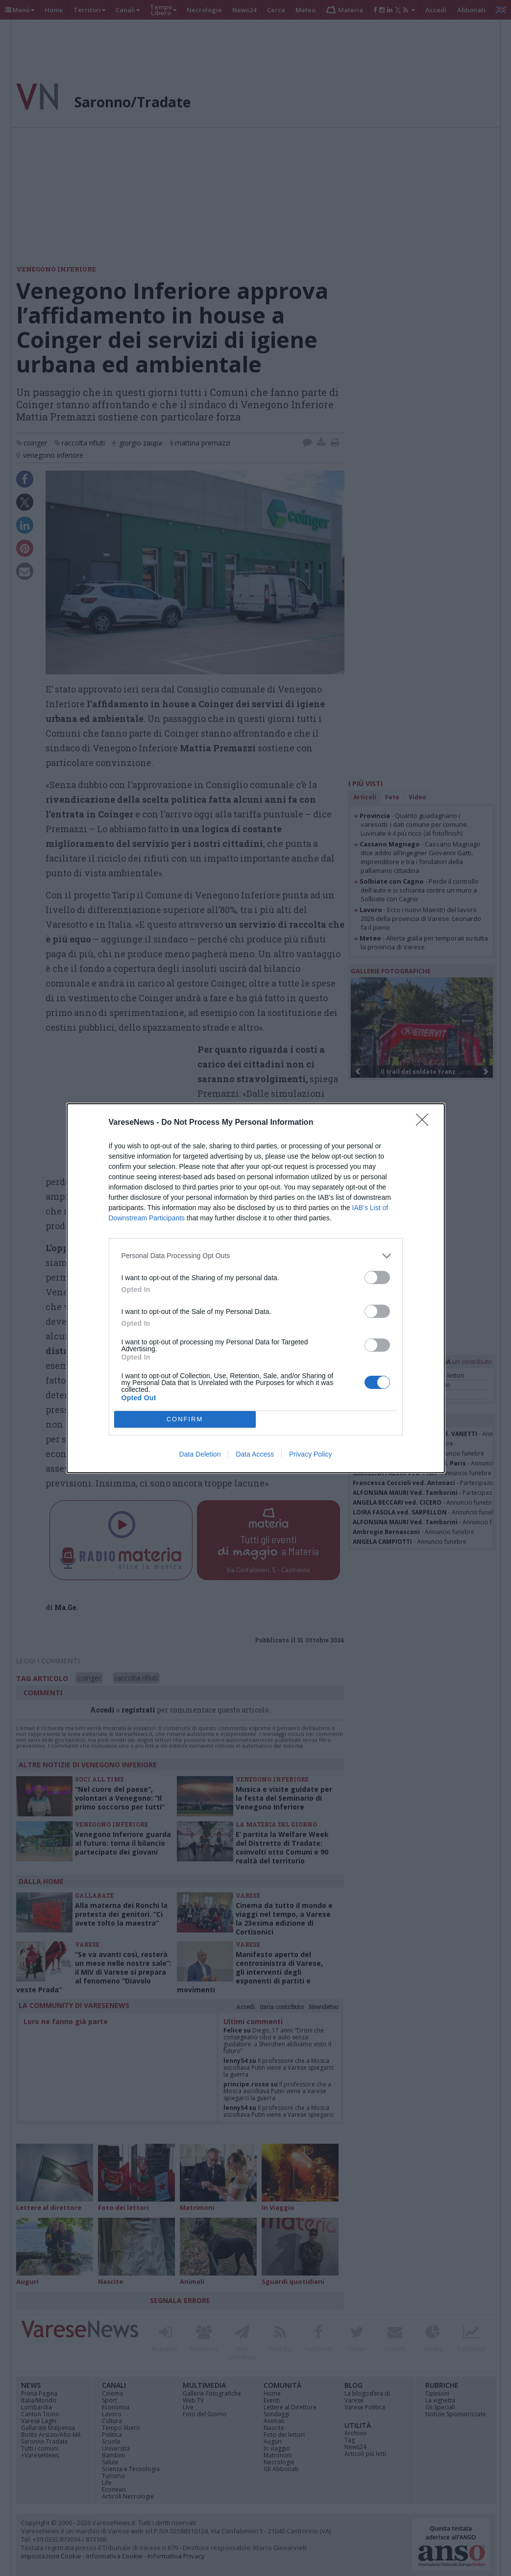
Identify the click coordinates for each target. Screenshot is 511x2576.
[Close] (425, 1123)
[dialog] (255, 1288)
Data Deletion (200, 1454)
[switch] (377, 1277)
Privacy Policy (310, 1454)
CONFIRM (185, 1419)
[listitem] (256, 1256)
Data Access (255, 1454)
